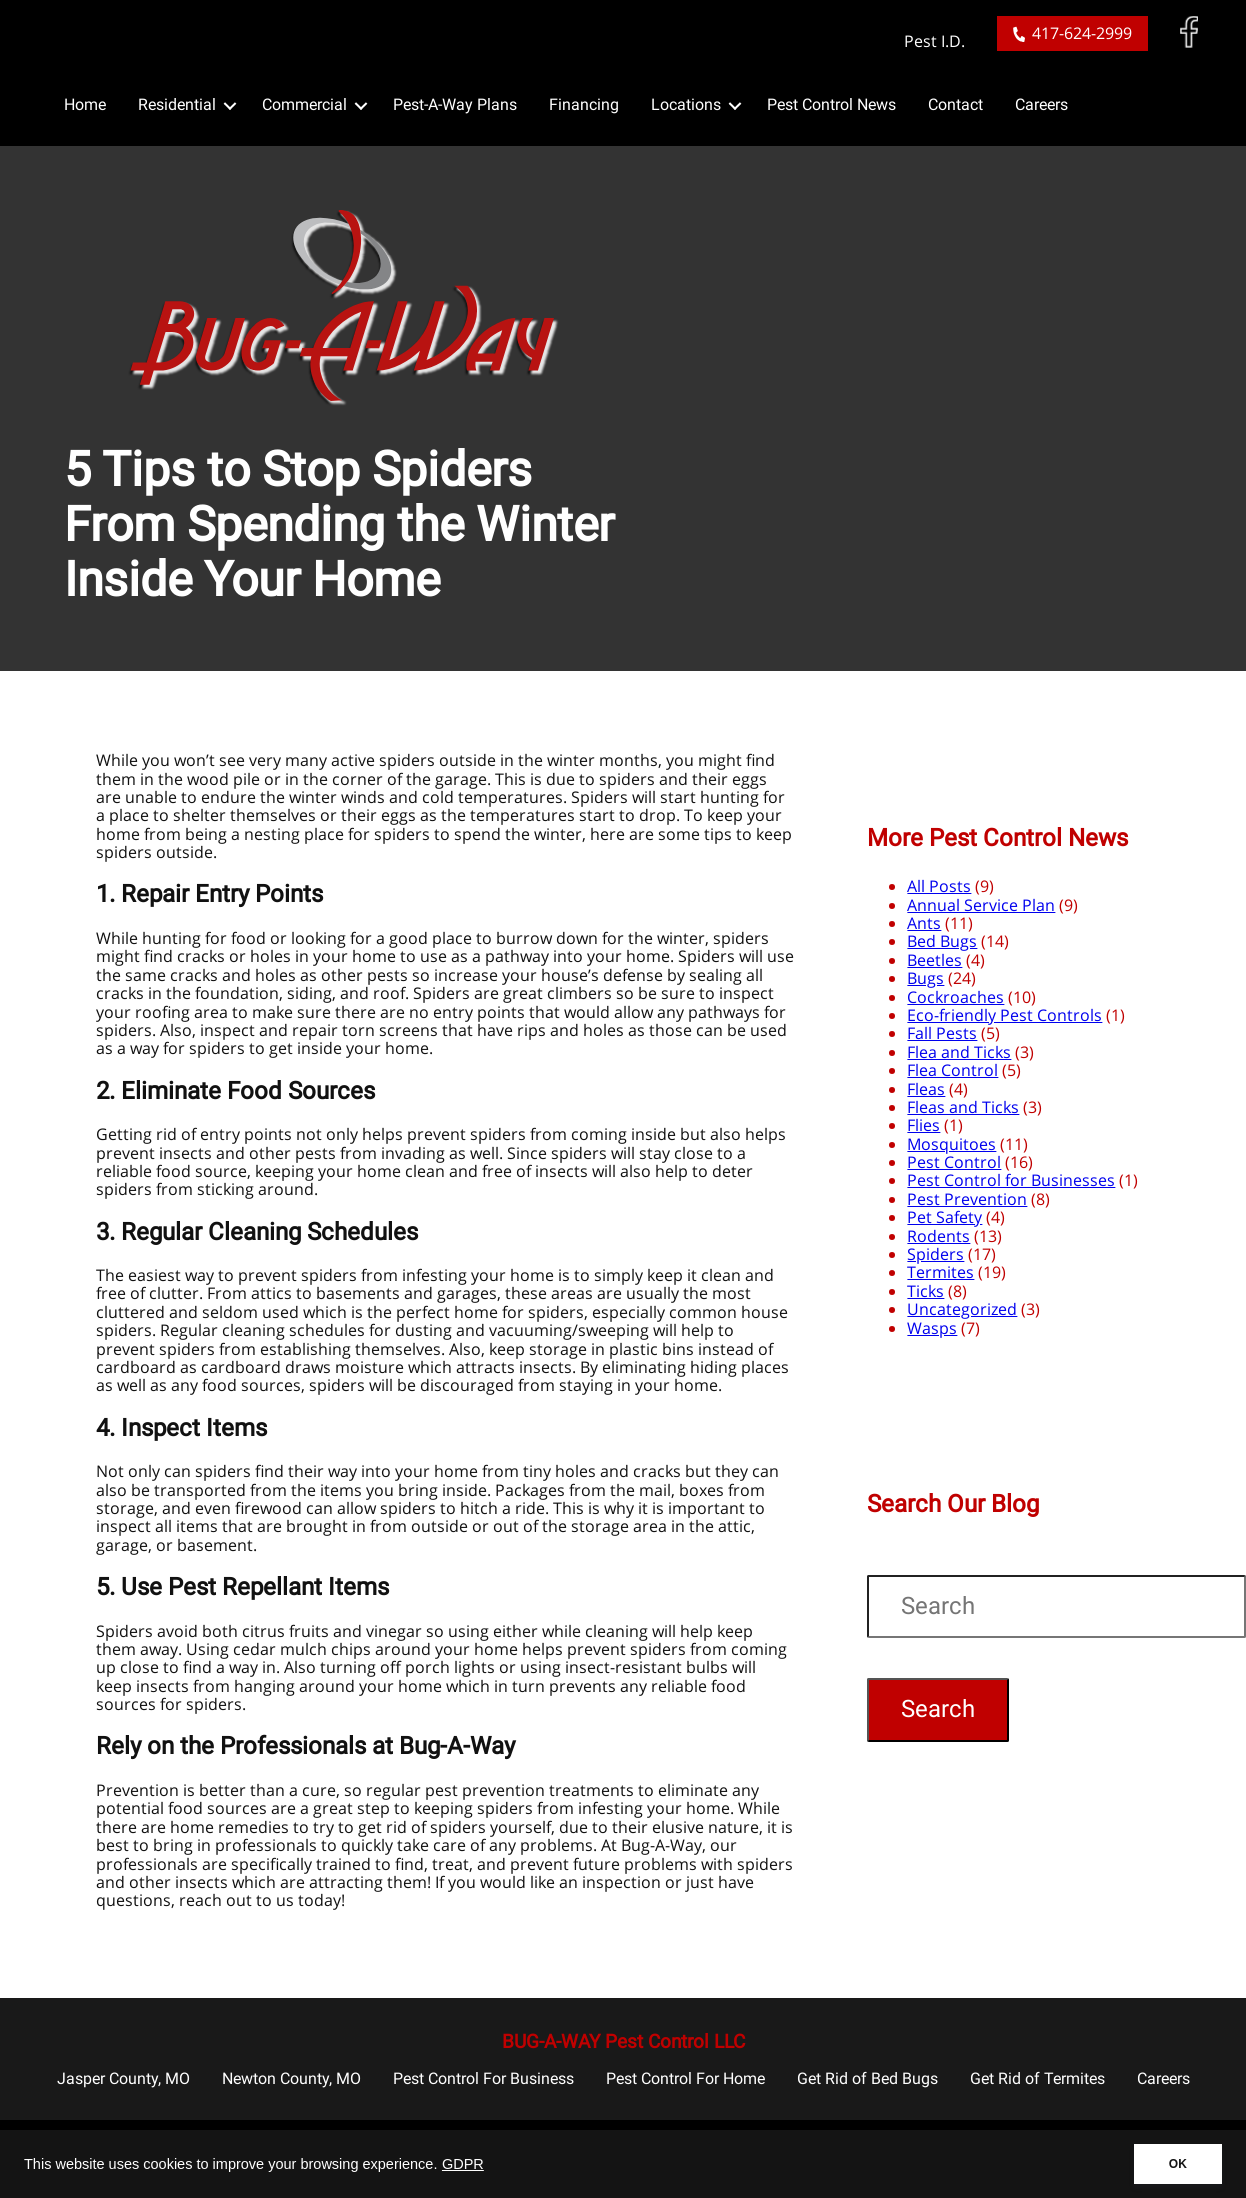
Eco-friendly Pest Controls (1004, 1015)
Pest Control (954, 1162)
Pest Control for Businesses (1011, 1180)
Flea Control (952, 1070)
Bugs (925, 978)
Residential (177, 104)
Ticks (925, 1291)
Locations (686, 104)
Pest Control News (831, 104)
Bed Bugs (942, 941)
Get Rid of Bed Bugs (867, 2078)
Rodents (938, 1236)
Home (85, 104)
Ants (924, 923)
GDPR (463, 2164)
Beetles (934, 960)
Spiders (935, 1254)
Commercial (304, 104)
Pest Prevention (967, 1199)
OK (1178, 2164)
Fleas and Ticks (963, 1107)
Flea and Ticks (959, 1052)
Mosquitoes (951, 1144)
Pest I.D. (934, 41)
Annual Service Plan (981, 905)
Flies (923, 1125)
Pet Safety (944, 1217)
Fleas (926, 1089)
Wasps (932, 1328)
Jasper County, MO (123, 2078)
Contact (955, 104)
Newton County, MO (291, 2078)
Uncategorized (962, 1309)
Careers (1041, 104)
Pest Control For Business (483, 2078)
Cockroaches (955, 997)
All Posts (939, 886)
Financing (584, 104)
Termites (940, 1272)
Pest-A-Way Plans (455, 104)
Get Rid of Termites (1037, 2078)
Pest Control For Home (685, 2078)
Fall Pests (942, 1033)
